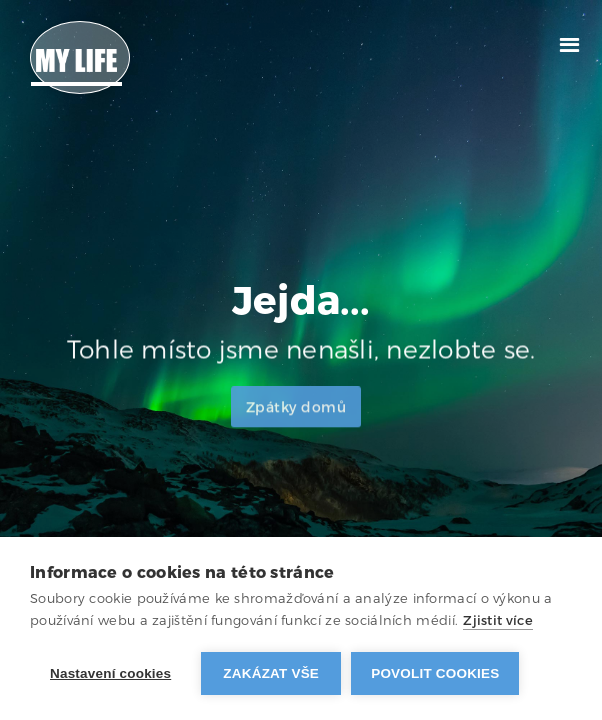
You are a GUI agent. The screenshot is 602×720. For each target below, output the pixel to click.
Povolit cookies (435, 673)
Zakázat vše (271, 673)
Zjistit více (498, 620)
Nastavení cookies (110, 673)
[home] (80, 57)
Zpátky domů (296, 415)
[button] (569, 42)
